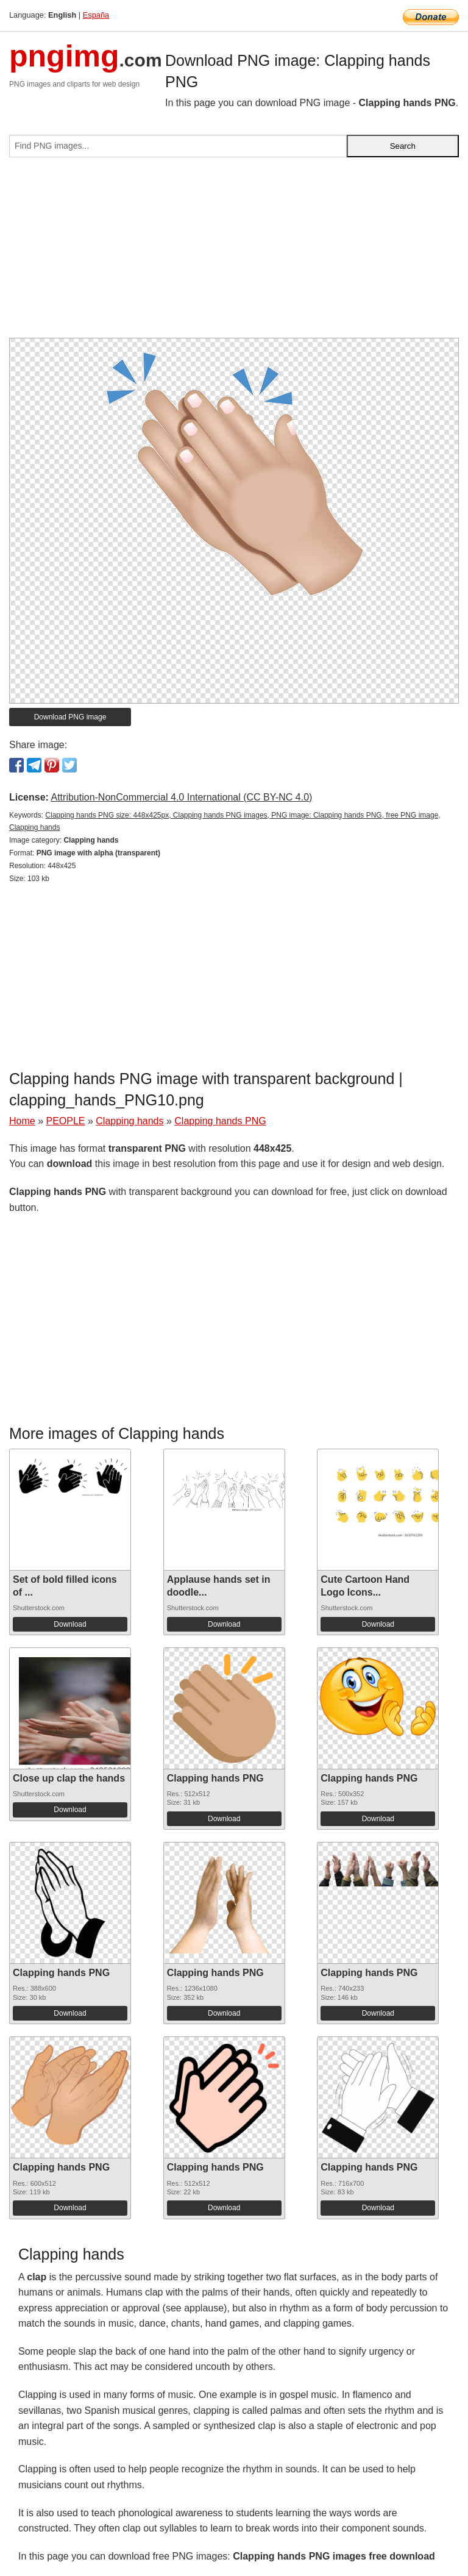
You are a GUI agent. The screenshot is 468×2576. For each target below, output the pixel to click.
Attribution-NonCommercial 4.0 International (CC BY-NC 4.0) (181, 797)
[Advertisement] (234, 252)
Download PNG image (70, 717)
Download (70, 1624)
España (96, 15)
